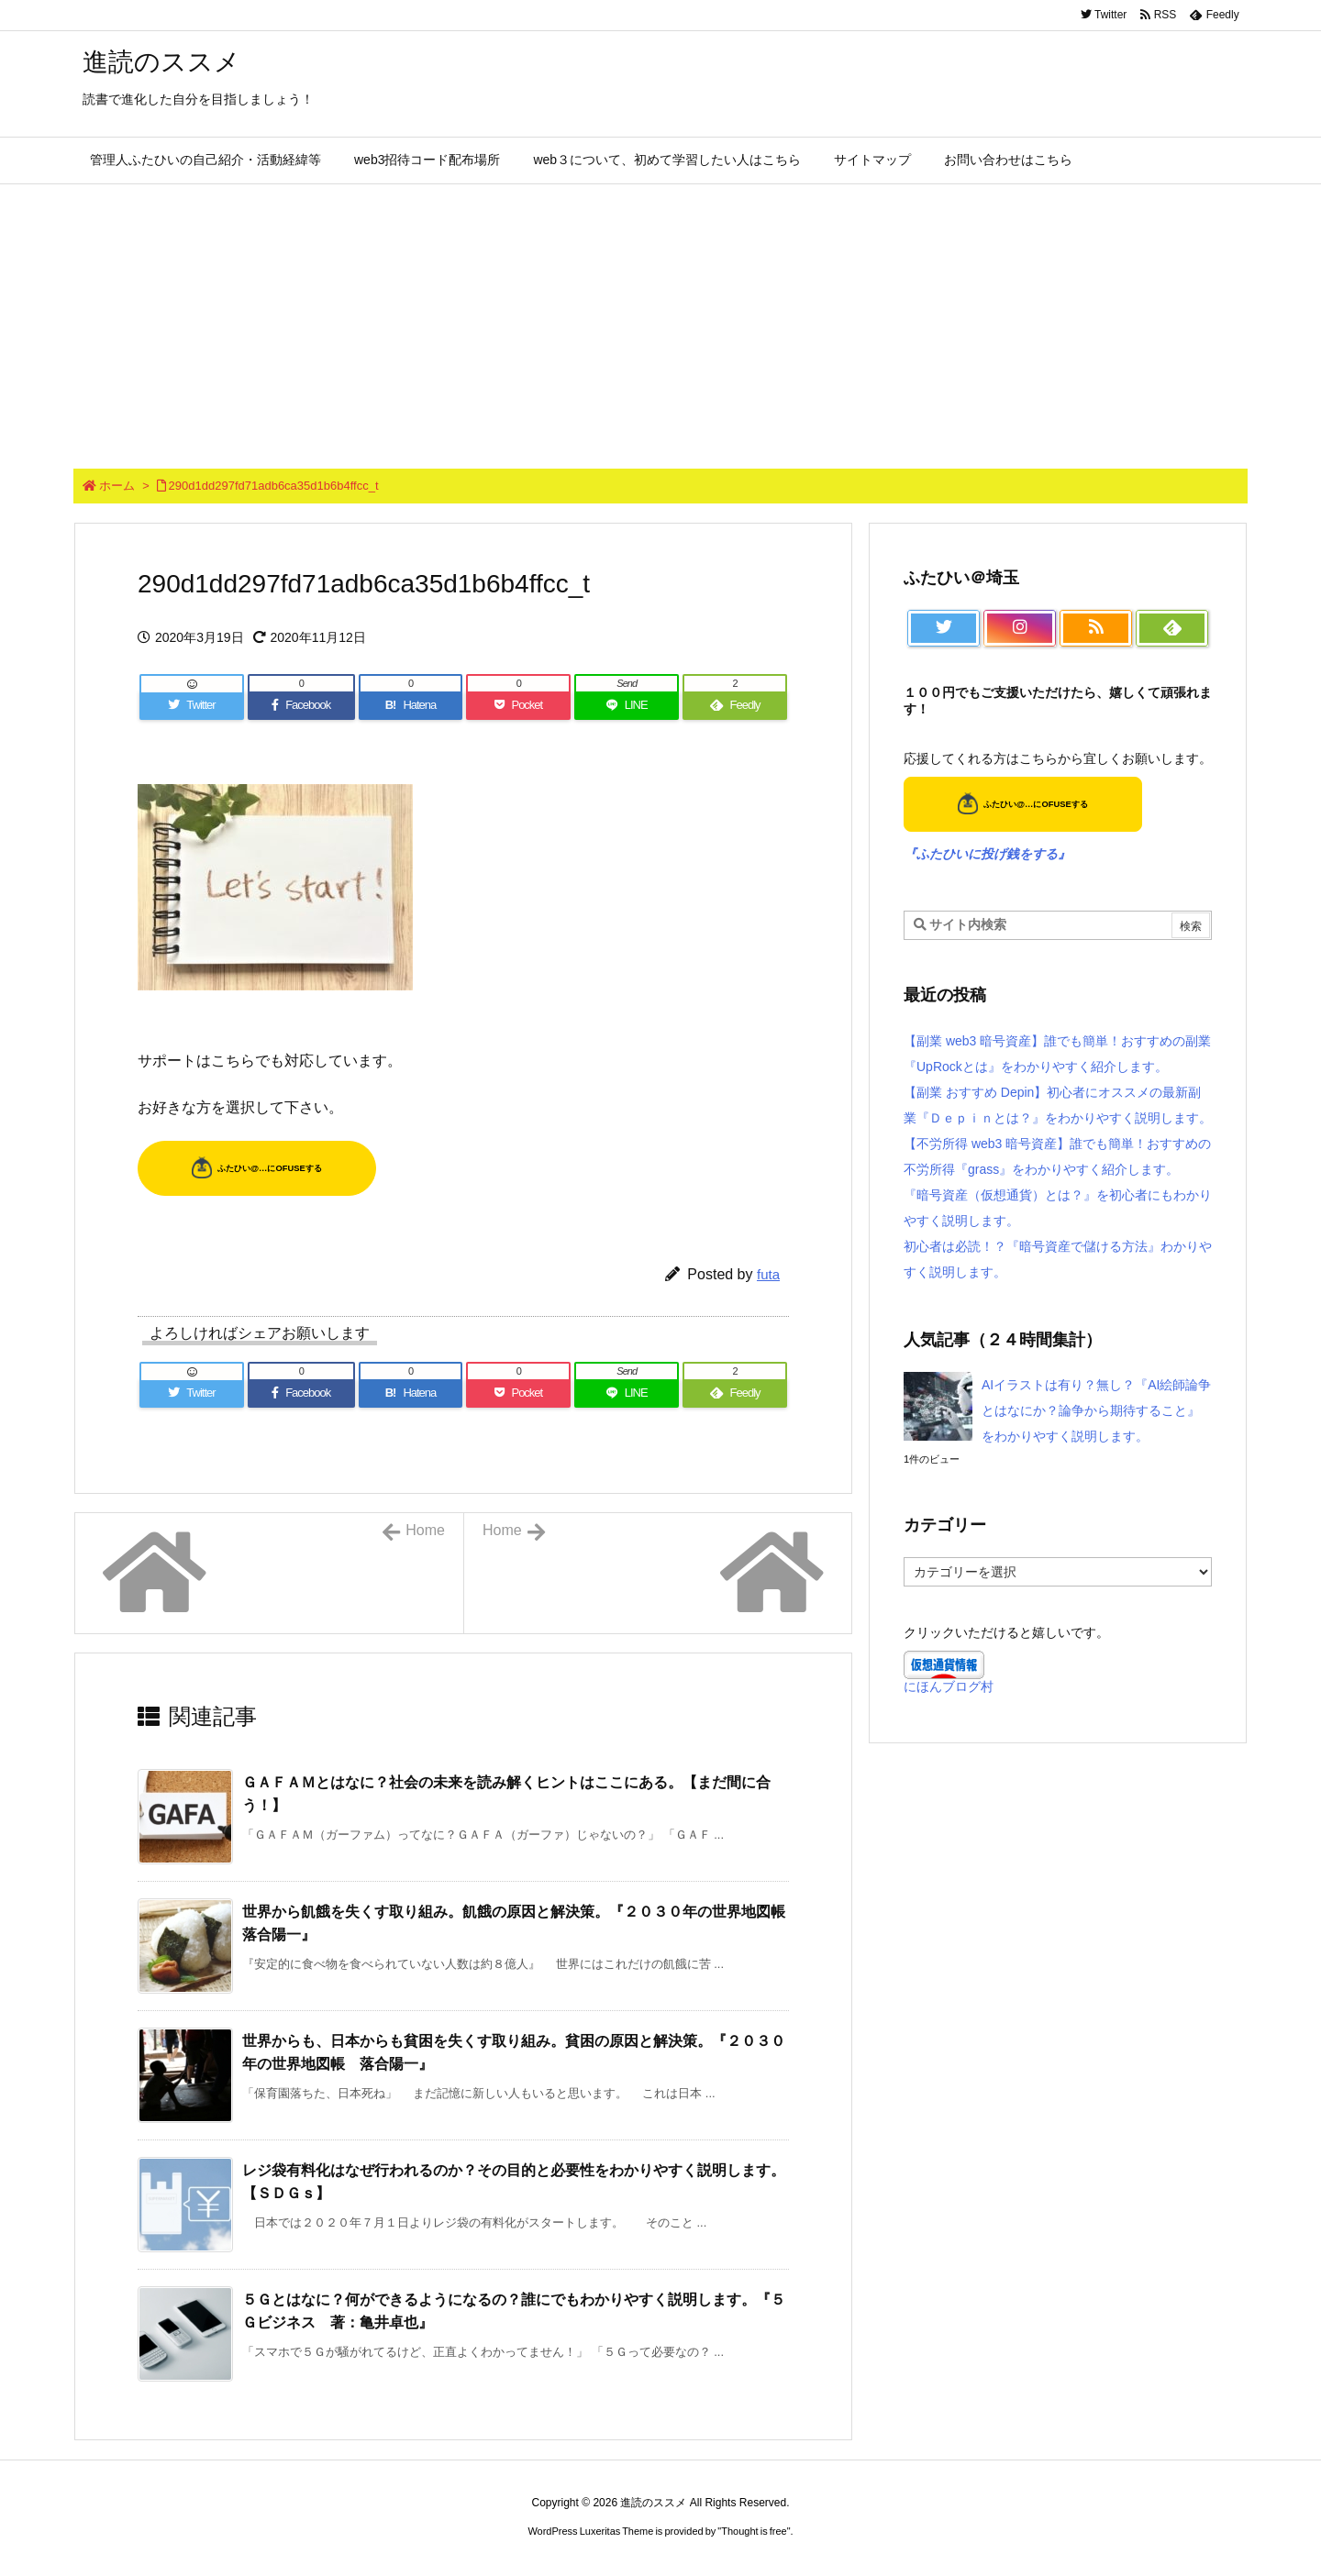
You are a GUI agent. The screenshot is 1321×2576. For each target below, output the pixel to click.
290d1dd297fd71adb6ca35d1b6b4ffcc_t (274, 485)
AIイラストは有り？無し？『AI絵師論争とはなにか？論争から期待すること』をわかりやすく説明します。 (1096, 1410)
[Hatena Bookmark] (411, 705)
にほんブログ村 (949, 1686)
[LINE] (626, 705)
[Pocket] (518, 705)
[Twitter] (191, 705)
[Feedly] (735, 705)
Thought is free (753, 2531)
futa (768, 1274)
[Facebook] (301, 705)
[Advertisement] (660, 321)
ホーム (117, 485)
